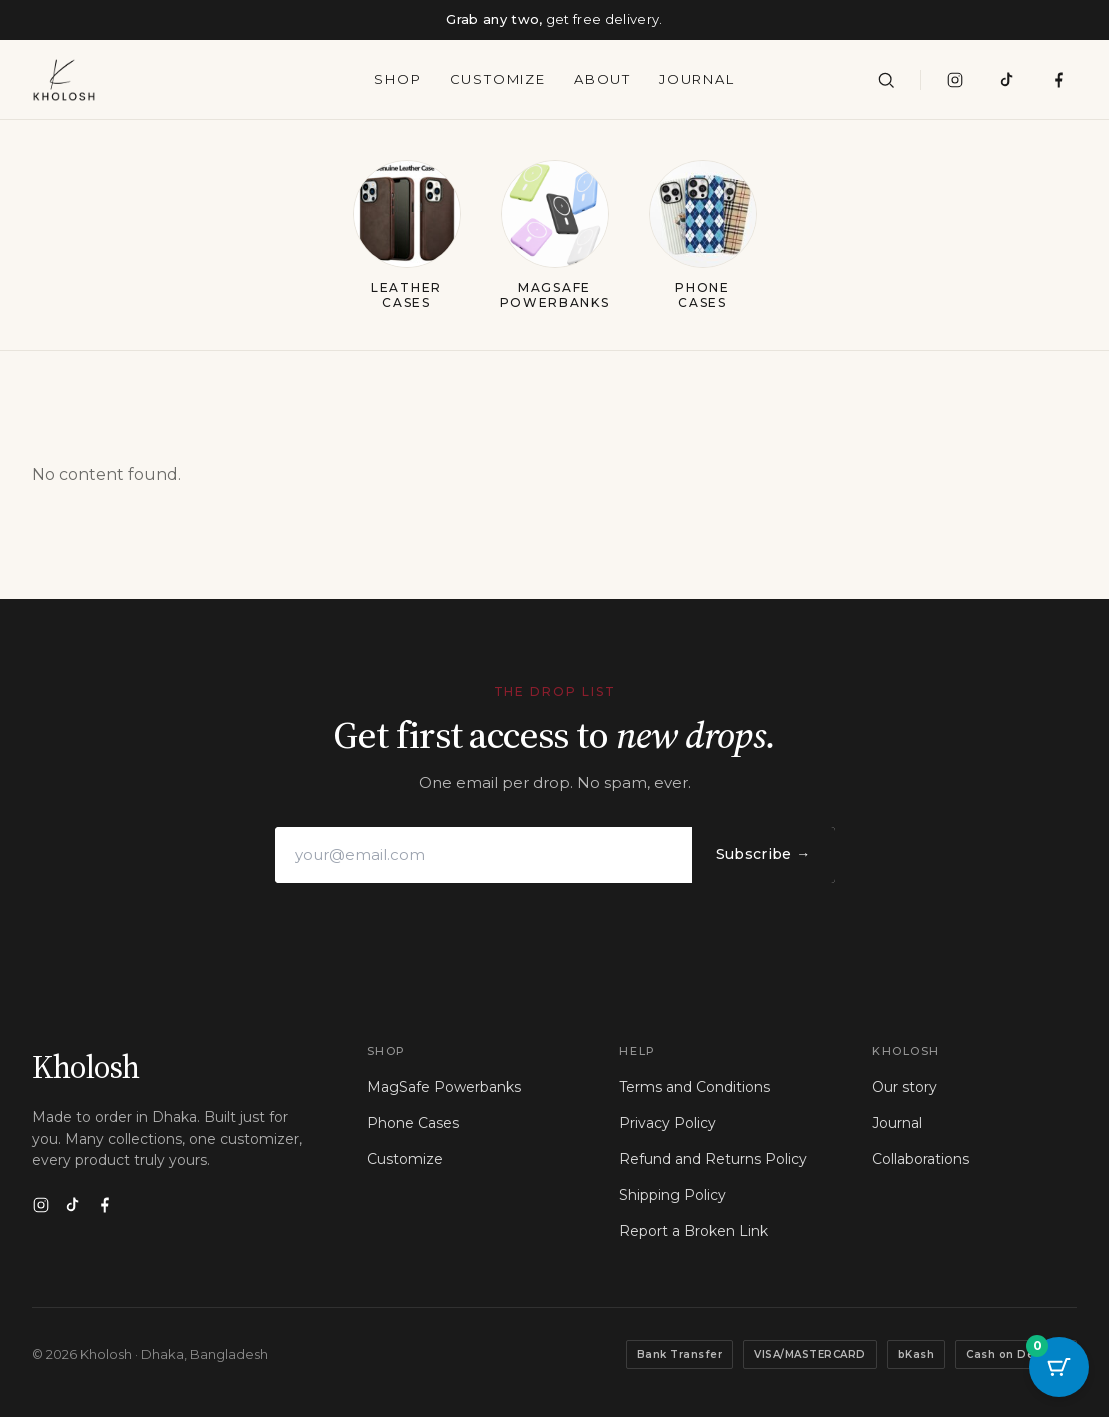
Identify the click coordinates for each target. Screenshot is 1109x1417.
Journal (697, 79)
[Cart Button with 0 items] (1059, 1367)
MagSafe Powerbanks (444, 1087)
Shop (397, 79)
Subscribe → (763, 854)
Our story (904, 1087)
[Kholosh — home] (64, 80)
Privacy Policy (667, 1123)
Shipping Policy (672, 1195)
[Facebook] (105, 1205)
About (602, 79)
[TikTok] (1007, 80)
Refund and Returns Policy (713, 1159)
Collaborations (920, 1159)
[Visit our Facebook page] (1059, 80)
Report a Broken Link (693, 1231)
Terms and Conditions (694, 1087)
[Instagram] (955, 80)
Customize (498, 79)
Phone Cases (413, 1123)
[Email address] (483, 855)
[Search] (886, 80)
